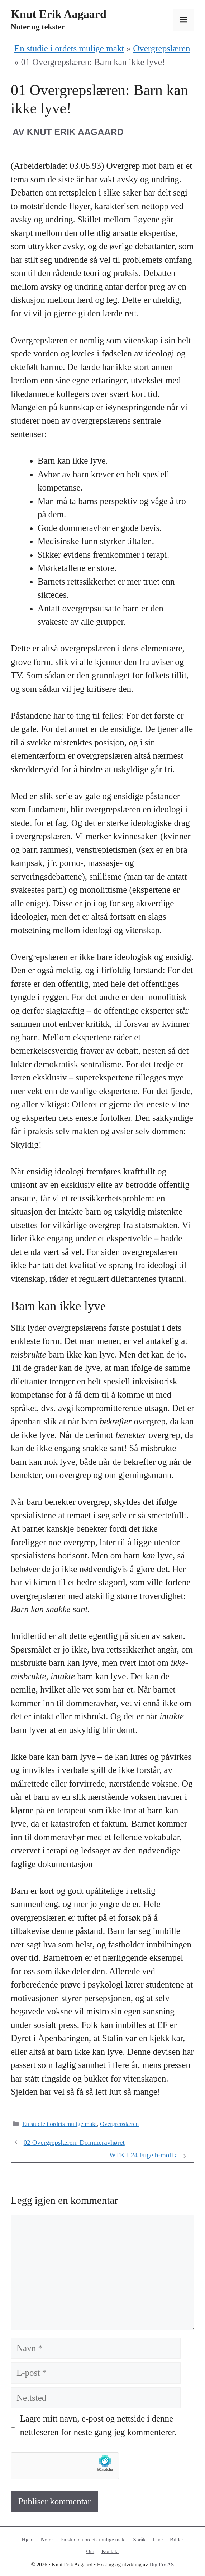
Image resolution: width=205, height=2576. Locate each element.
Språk (139, 2539)
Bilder (176, 2539)
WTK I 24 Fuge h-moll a (143, 2155)
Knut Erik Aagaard (58, 14)
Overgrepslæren (161, 48)
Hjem (27, 2539)
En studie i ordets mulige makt (69, 48)
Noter (47, 2539)
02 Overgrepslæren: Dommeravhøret (74, 2142)
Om (90, 2551)
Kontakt (110, 2551)
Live (158, 2539)
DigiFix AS (161, 2564)
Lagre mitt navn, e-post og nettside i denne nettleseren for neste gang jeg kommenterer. (98, 2425)
